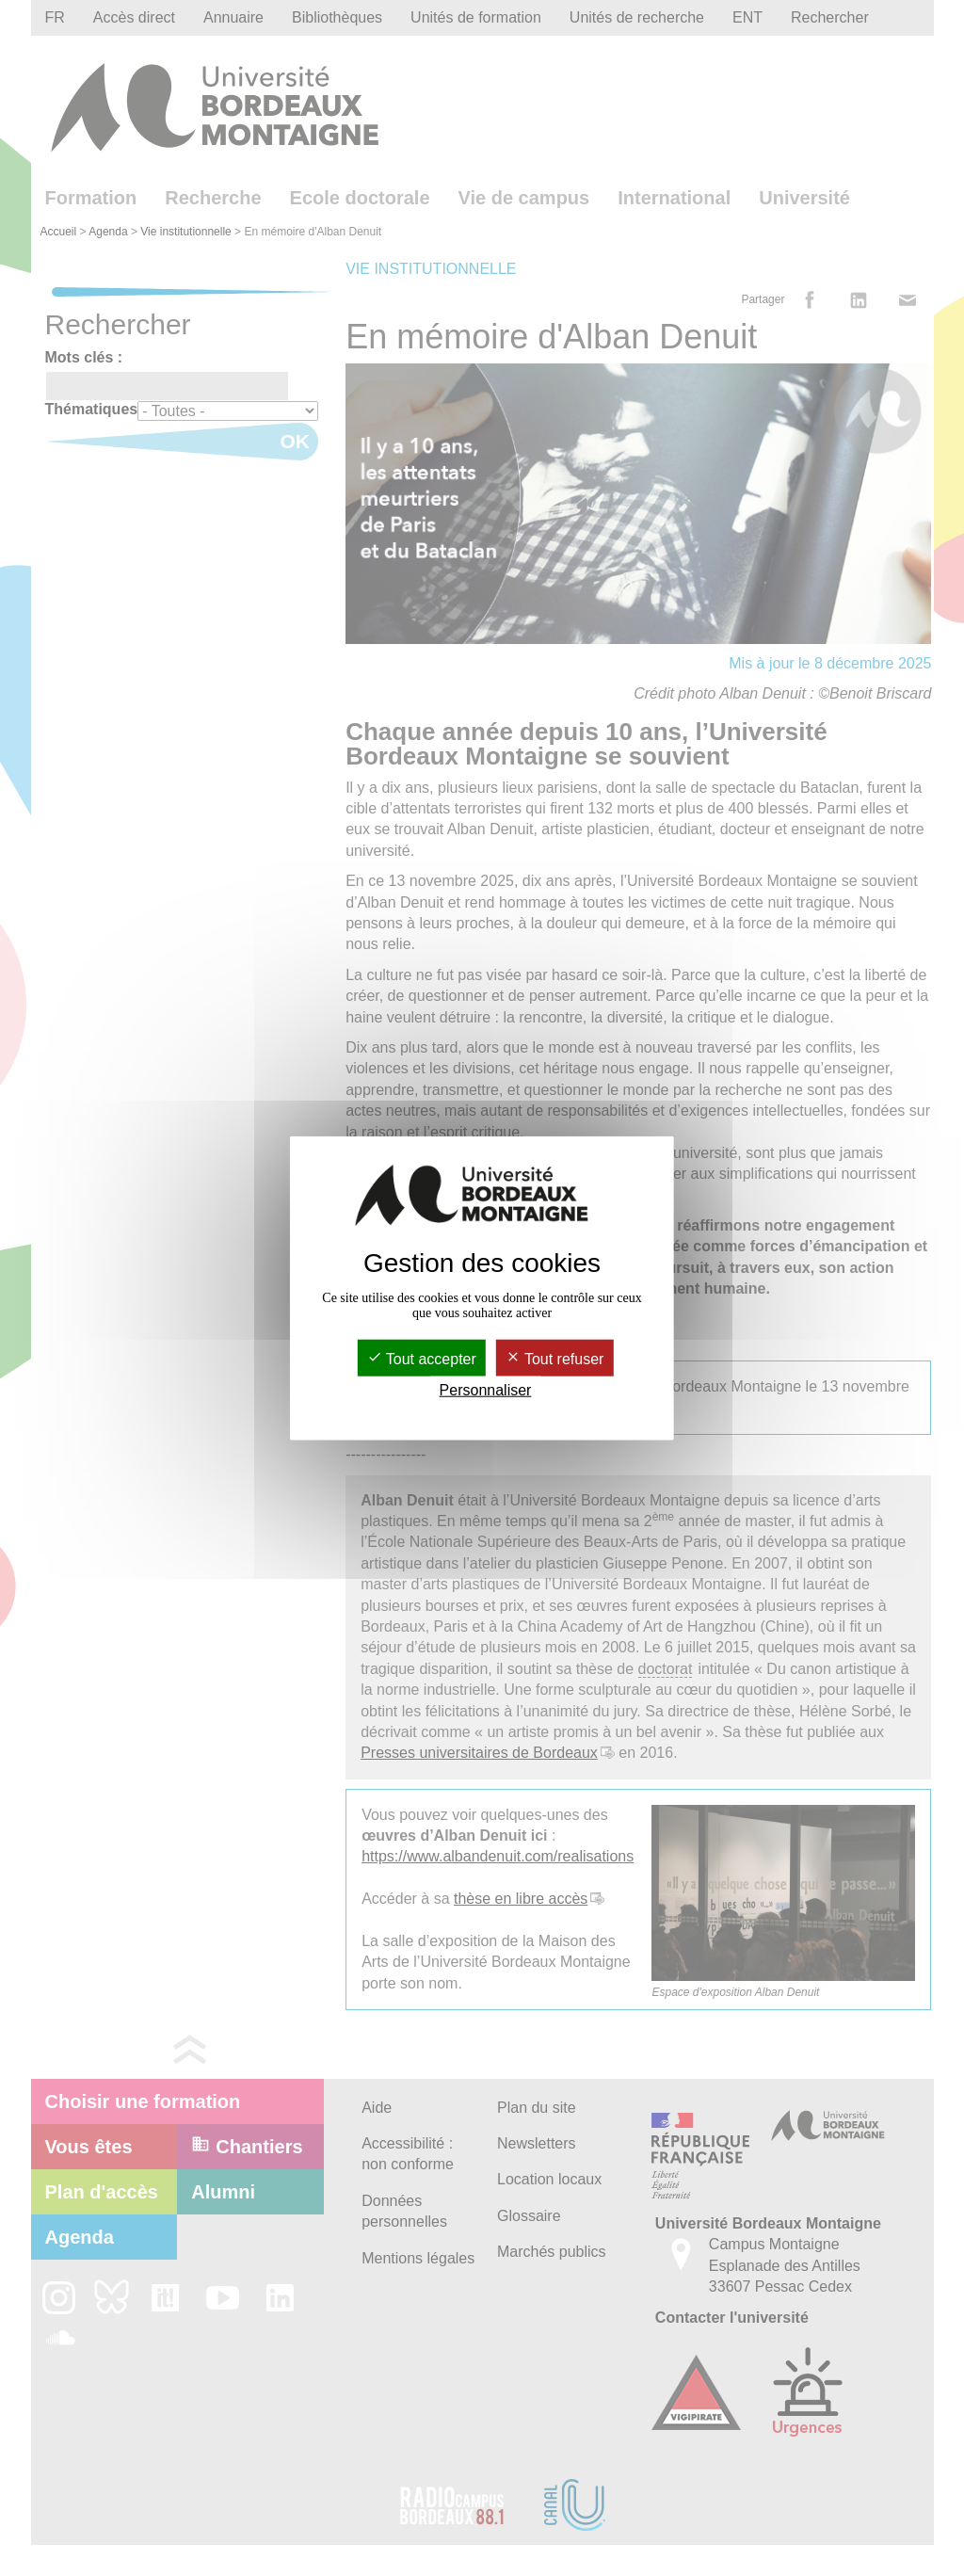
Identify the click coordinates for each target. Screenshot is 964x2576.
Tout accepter (421, 1359)
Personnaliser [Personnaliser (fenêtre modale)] (486, 1390)
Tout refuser (555, 1359)
